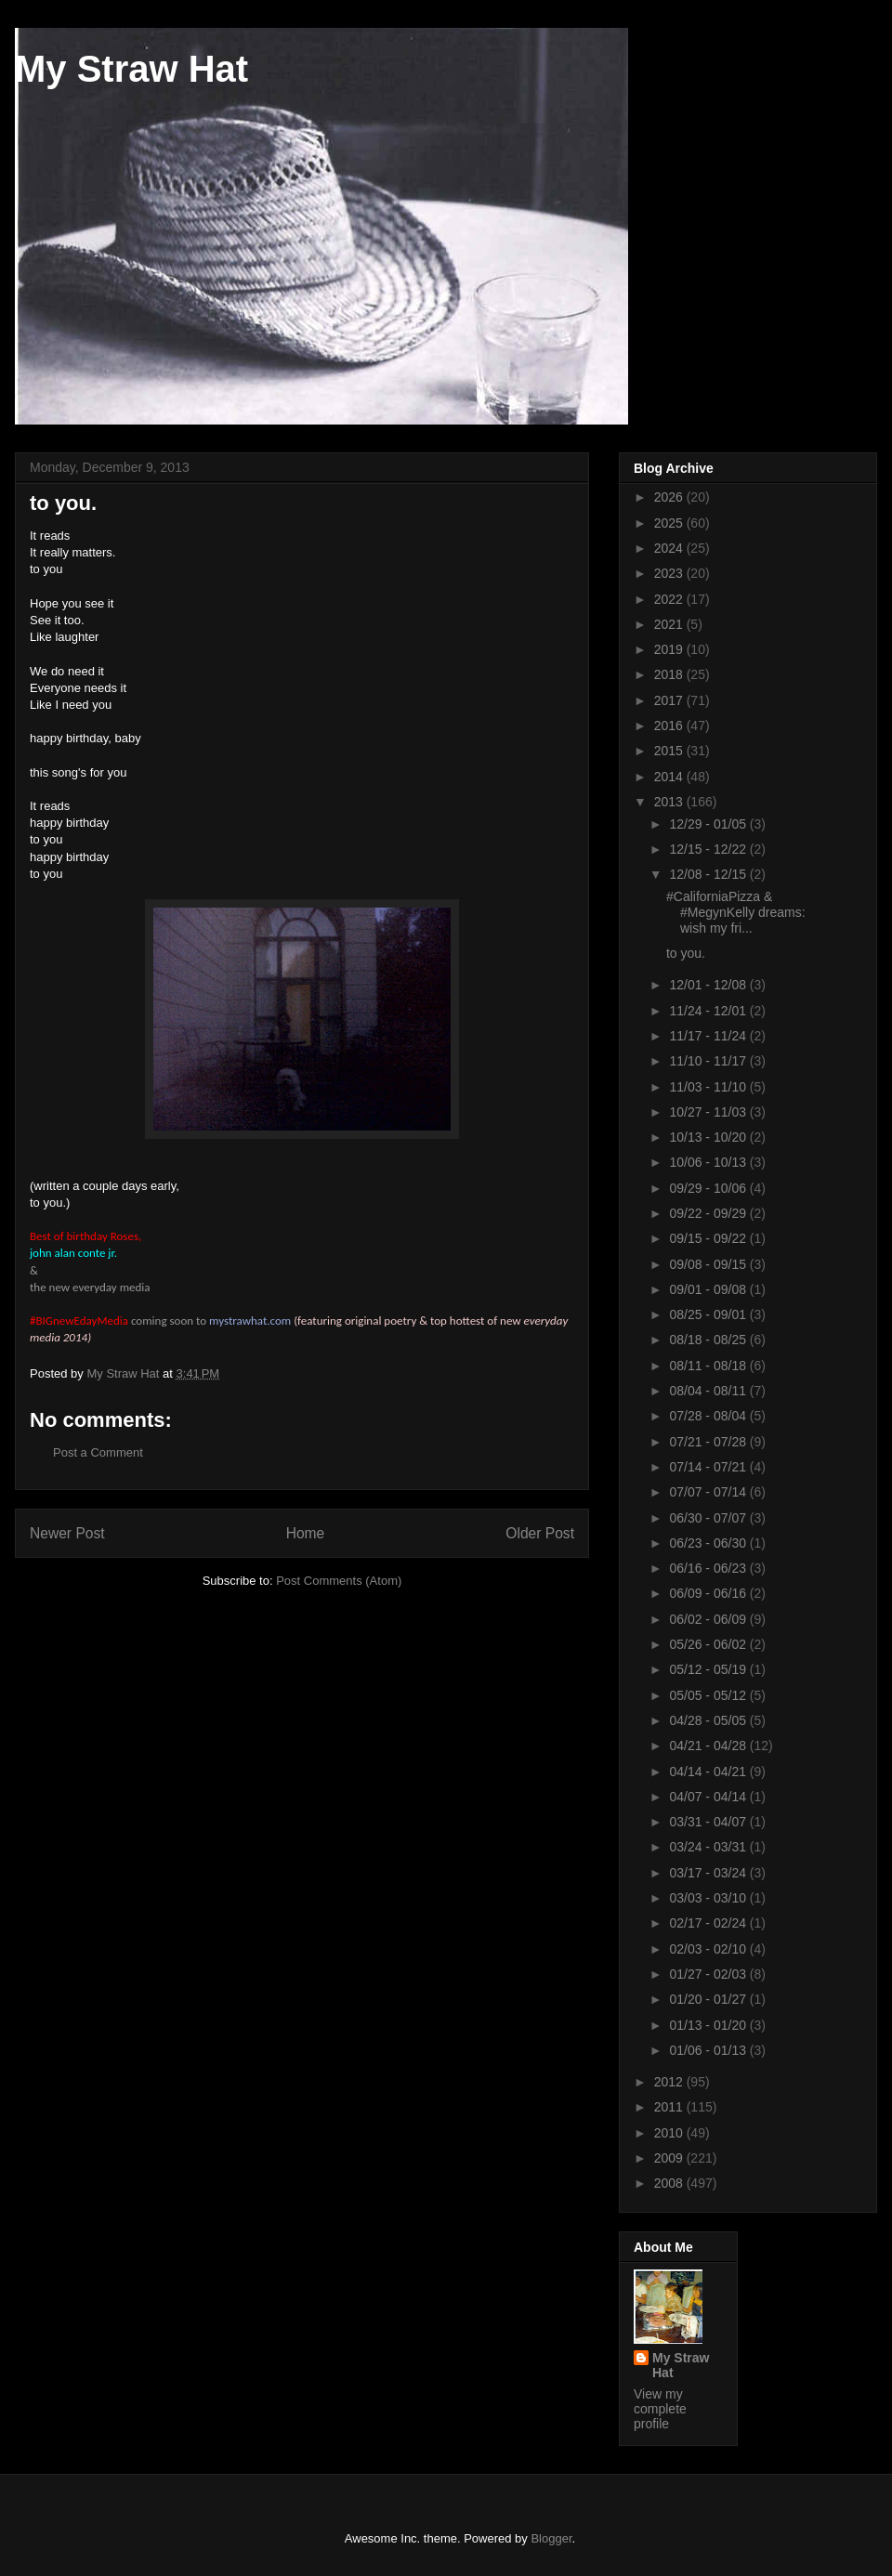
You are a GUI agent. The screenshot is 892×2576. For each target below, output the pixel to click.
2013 (670, 801)
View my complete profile (660, 2408)
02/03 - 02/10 (709, 1949)
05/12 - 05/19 (709, 1669)
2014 (670, 776)
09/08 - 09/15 (709, 1264)
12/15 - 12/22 (709, 849)
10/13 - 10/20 (709, 1137)
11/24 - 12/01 (709, 1010)
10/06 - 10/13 (709, 1162)
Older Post (539, 1533)
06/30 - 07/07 (709, 1517)
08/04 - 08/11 (709, 1390)
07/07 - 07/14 (709, 1491)
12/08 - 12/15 (709, 874)
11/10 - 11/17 (709, 1060)
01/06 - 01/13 (709, 2050)
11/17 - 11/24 (709, 1035)
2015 (670, 750)
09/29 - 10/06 (709, 1188)
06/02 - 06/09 (709, 1619)
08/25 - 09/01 (709, 1314)
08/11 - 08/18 (709, 1365)
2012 (670, 2081)
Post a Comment (98, 1452)
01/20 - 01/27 (709, 1999)
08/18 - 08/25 (709, 1339)
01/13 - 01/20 (709, 2025)
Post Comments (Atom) (338, 1581)
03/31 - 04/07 (709, 1821)
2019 (670, 649)
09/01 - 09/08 (709, 1289)
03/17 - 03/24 (709, 1872)
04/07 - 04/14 (709, 1796)
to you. (685, 953)
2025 (670, 523)
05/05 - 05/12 (709, 1695)
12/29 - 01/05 (709, 824)
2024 (670, 548)
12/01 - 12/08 (709, 984)
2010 (670, 2132)
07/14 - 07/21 (709, 1466)
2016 (670, 725)
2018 (670, 674)
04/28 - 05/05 (709, 1720)
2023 (670, 573)
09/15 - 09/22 (709, 1238)
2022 (670, 599)
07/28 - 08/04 (709, 1415)
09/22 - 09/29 (709, 1213)
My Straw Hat (131, 68)
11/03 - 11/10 (709, 1086)
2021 (670, 624)
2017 (670, 700)
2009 (670, 2158)
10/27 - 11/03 (709, 1112)
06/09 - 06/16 (709, 1593)
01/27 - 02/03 (709, 1974)
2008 (670, 2183)
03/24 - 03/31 (709, 1846)
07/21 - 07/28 (709, 1441)
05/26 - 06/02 (709, 1644)
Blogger (551, 2538)
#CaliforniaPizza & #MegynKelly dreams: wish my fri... (736, 912)
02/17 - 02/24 (709, 1923)
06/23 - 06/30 (709, 1543)
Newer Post (67, 1533)
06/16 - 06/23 (709, 1568)
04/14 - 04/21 (709, 1771)
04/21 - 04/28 (709, 1745)
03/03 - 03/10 (709, 1897)
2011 (670, 2106)
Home (305, 1533)
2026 (670, 497)
